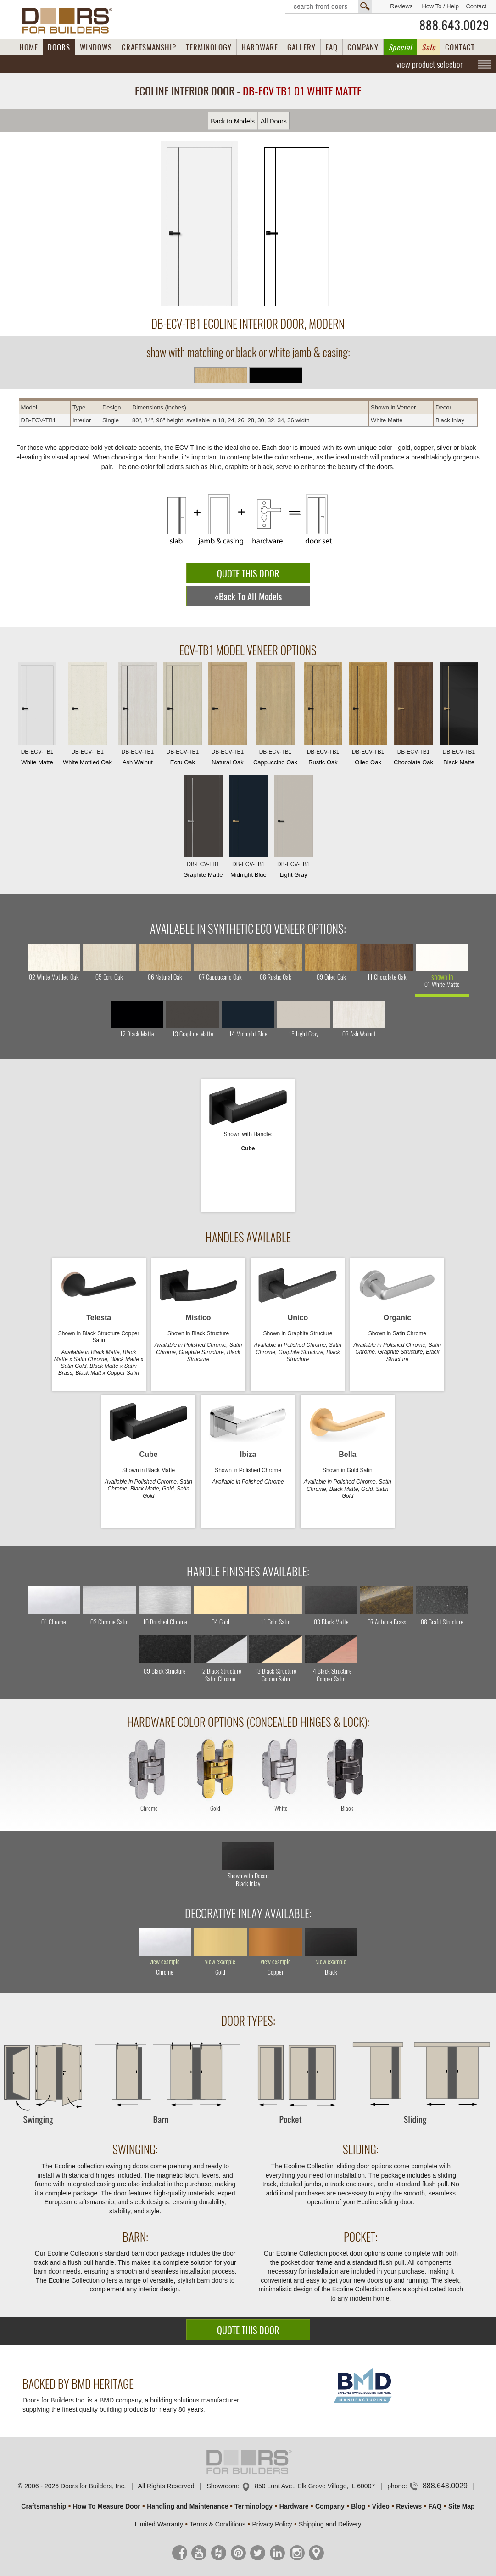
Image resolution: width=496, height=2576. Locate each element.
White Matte (37, 716)
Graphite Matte (203, 829)
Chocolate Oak (413, 716)
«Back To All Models (248, 596)
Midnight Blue (248, 829)
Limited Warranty (159, 2524)
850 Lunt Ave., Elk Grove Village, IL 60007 (315, 2486)
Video (381, 2506)
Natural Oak (227, 716)
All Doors (274, 121)
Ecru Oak (182, 716)
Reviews (401, 6)
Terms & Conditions (217, 2524)
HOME (28, 47)
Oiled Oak (368, 716)
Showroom (221, 2486)
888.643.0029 (454, 25)
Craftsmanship (43, 2506)
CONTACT (460, 47)
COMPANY (363, 47)
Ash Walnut (137, 716)
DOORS (59, 47)
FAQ (331, 47)
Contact (476, 6)
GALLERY (301, 47)
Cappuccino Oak (275, 716)
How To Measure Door (106, 2506)
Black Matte (459, 716)
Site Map (461, 2506)
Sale (428, 47)
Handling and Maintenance (187, 2506)
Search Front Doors (328, 6)
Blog (358, 2506)
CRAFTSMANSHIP (149, 47)
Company (330, 2506)
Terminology (253, 2506)
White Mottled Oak (87, 716)
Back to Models (233, 121)
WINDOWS (96, 47)
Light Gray (293, 829)
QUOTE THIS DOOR (248, 573)
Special (400, 47)
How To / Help (440, 6)
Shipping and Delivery (330, 2524)
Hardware (294, 2506)
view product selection (430, 64)
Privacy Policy (272, 2524)
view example (165, 1962)
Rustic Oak (323, 716)
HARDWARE (259, 47)
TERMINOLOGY (209, 47)
